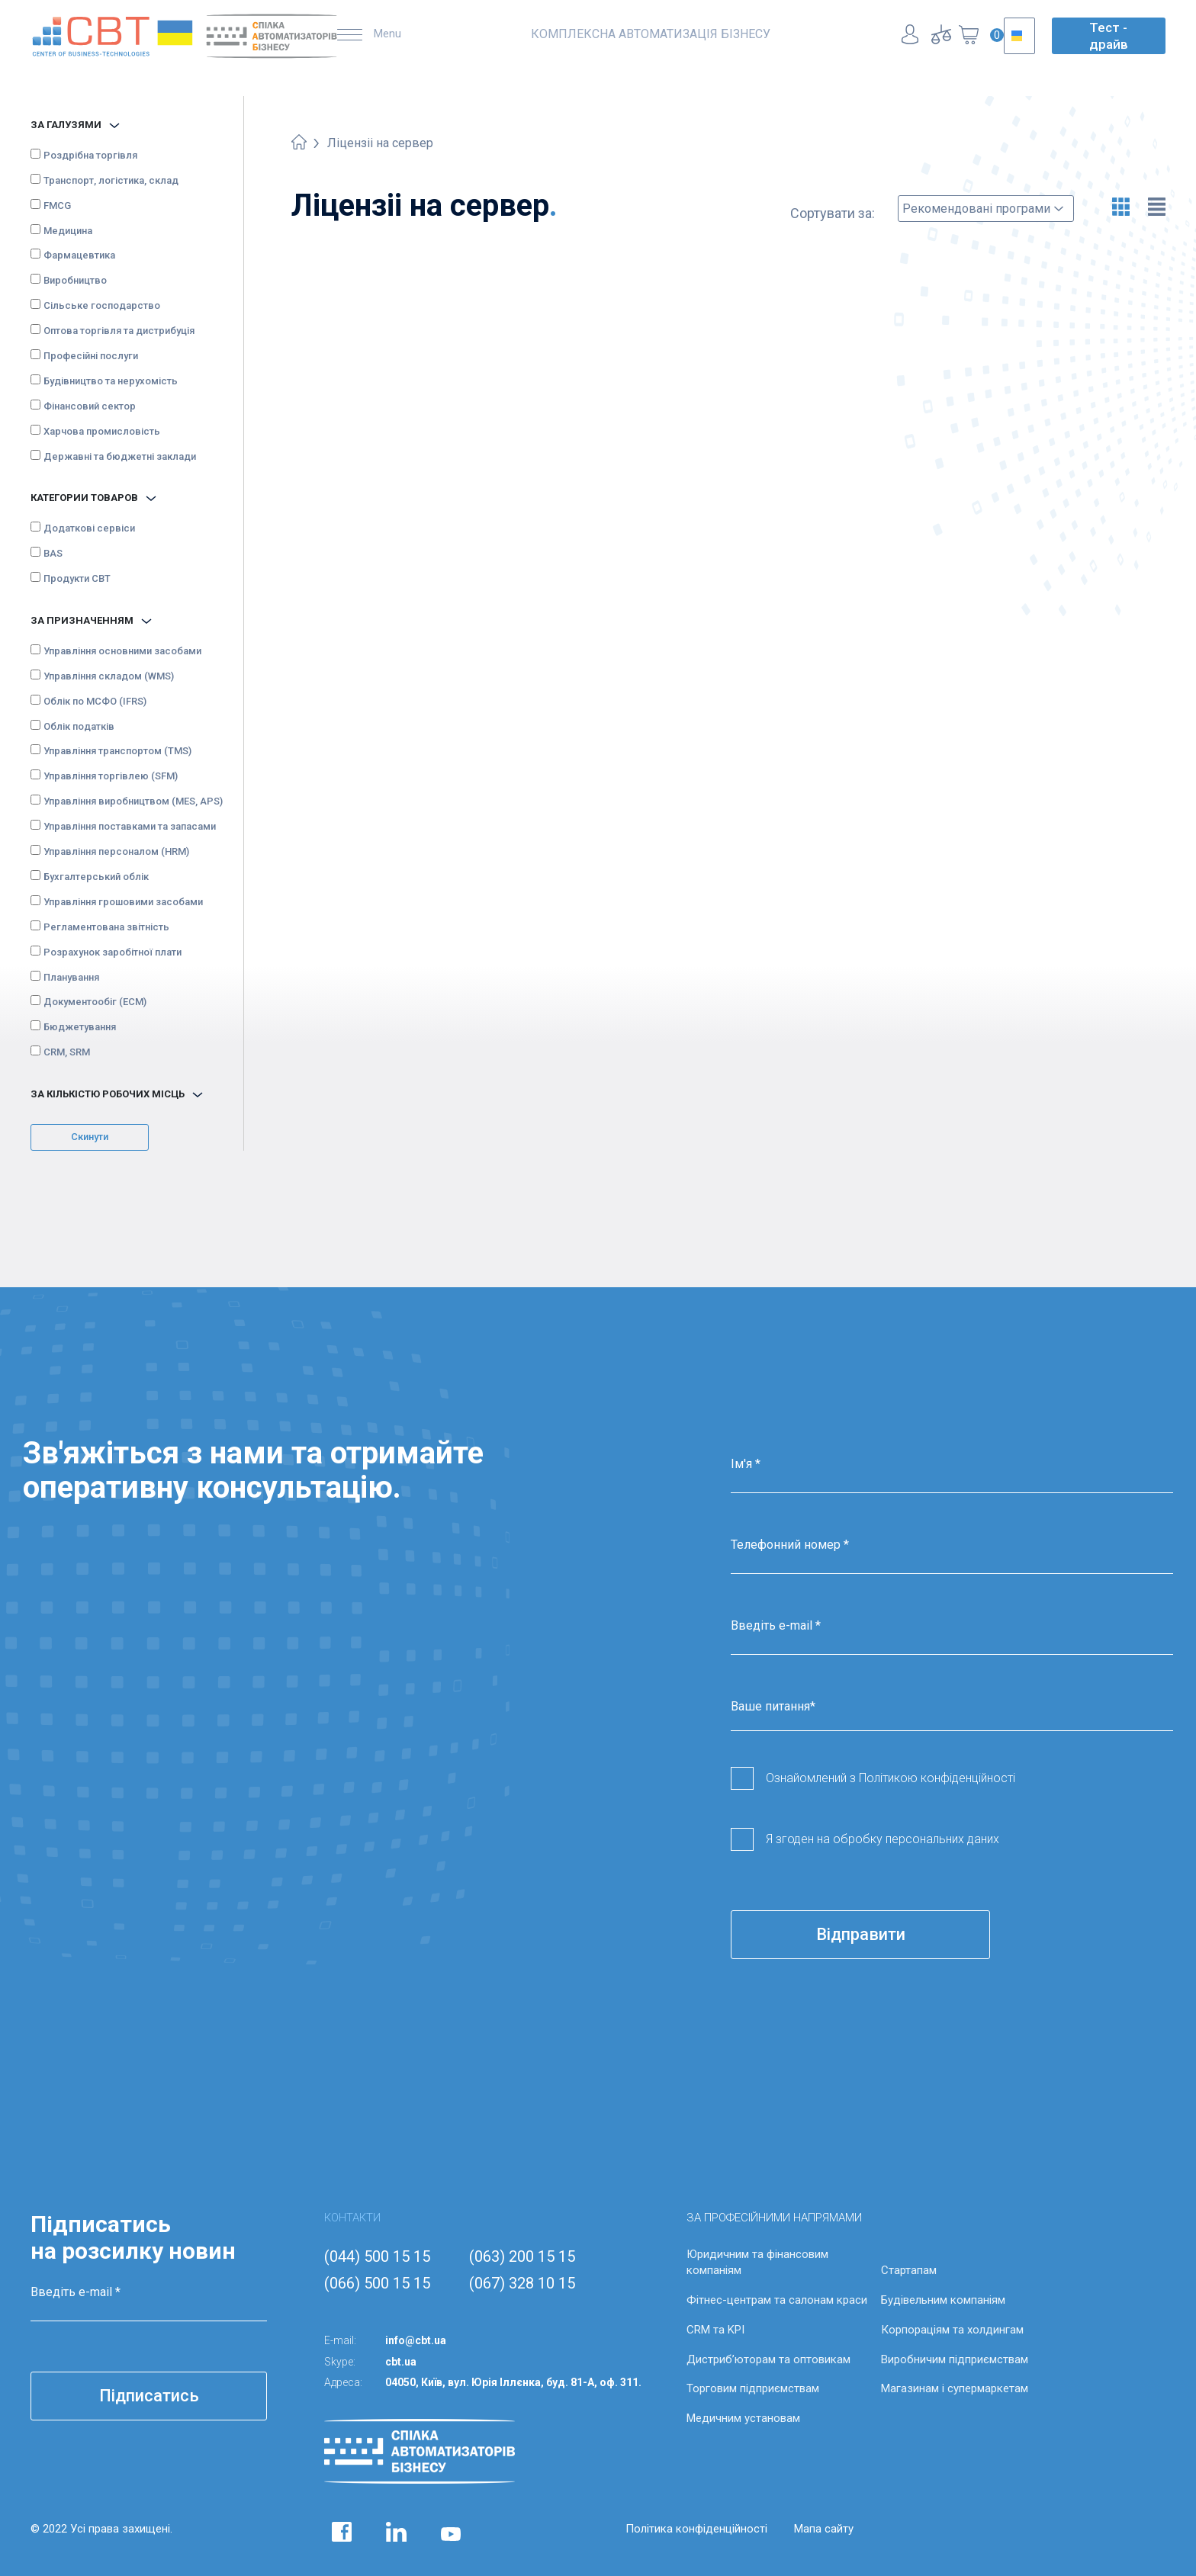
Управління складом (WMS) (108, 676)
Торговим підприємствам (752, 2388)
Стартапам (909, 2270)
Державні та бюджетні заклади (119, 456)
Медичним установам (743, 2418)
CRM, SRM (66, 1052)
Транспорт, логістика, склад (110, 180)
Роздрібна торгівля (90, 155)
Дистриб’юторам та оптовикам (768, 2359)
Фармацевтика (79, 255)
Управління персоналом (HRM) (116, 851)
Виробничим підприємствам (954, 2359)
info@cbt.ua (415, 2340)
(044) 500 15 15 (377, 2256)
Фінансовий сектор (89, 406)
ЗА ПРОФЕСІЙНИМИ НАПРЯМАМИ (774, 2217)
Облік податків (78, 726)
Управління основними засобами (122, 651)
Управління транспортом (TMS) (117, 750)
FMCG (57, 205)
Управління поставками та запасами (129, 826)
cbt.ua (400, 2362)
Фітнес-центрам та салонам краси (776, 2300)
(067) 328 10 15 (522, 2283)
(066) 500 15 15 (377, 2283)
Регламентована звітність (106, 927)
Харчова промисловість (101, 431)
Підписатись (149, 2395)
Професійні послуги (90, 355)
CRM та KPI (715, 2330)
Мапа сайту (824, 2529)
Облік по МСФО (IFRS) (94, 701)
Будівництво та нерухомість (110, 381)
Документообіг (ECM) (94, 1001)
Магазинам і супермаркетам (954, 2388)
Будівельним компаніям (943, 2300)
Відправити (860, 1934)
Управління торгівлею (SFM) (110, 776)
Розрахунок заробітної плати (112, 952)
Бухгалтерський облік (96, 876)
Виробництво (75, 280)
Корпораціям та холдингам (952, 2330)
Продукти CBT (77, 578)
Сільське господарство (101, 305)
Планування (71, 977)
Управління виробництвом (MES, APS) (133, 801)
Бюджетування (79, 1027)
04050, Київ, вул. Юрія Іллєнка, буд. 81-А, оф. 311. (513, 2382)
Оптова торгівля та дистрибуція (119, 330)
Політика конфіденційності (696, 2529)
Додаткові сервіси (89, 528)
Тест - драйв (1108, 36)
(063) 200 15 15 (522, 2256)
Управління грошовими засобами (123, 901)
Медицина (67, 230)
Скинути (89, 1136)
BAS (53, 553)
